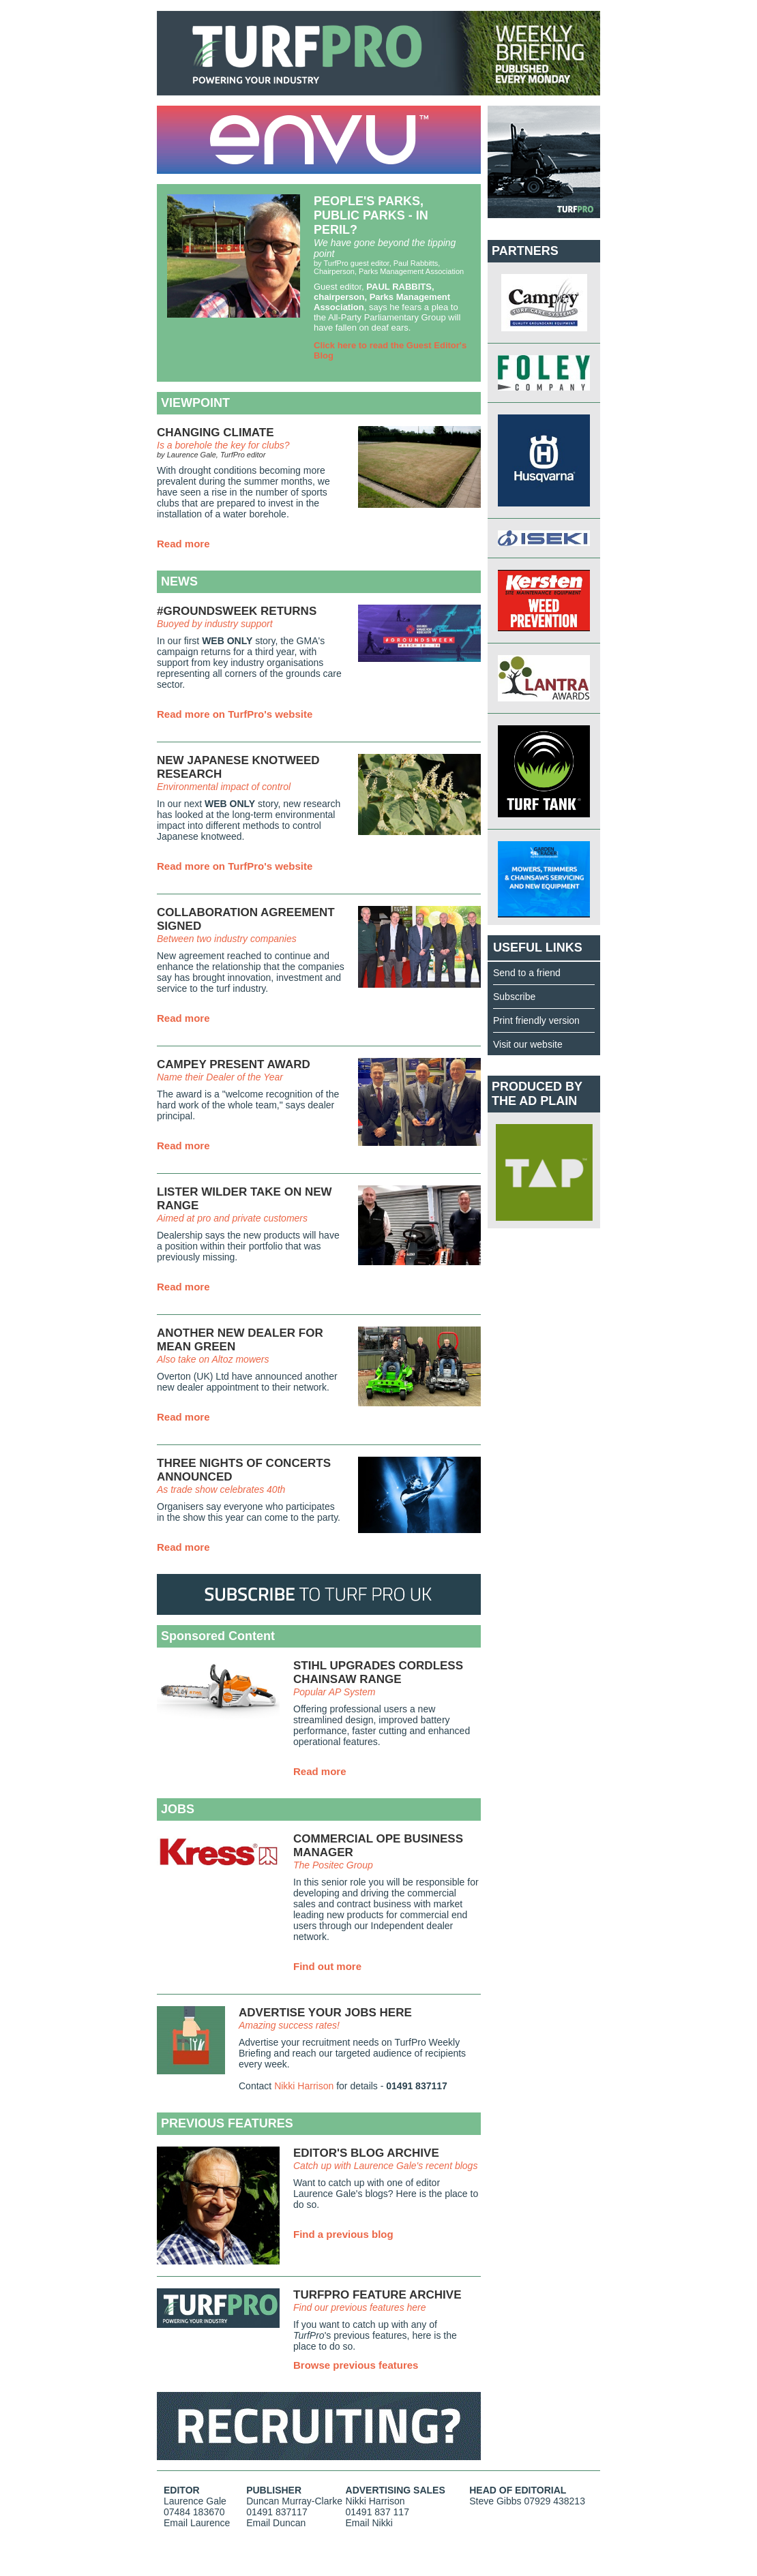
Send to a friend (527, 972)
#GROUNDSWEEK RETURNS (236, 611)
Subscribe (514, 996)
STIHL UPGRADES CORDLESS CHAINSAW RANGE (378, 1672)
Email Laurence (197, 2522)
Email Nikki (369, 2522)
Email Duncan (276, 2522)
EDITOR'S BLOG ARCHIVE (366, 2153)
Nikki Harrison (303, 2085)
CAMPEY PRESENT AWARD (233, 1064)
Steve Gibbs (495, 2501)
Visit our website (528, 1044)
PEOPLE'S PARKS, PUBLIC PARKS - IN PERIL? (371, 215)
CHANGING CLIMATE (215, 432)
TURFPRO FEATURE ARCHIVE (377, 2294)
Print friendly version (536, 1020)
